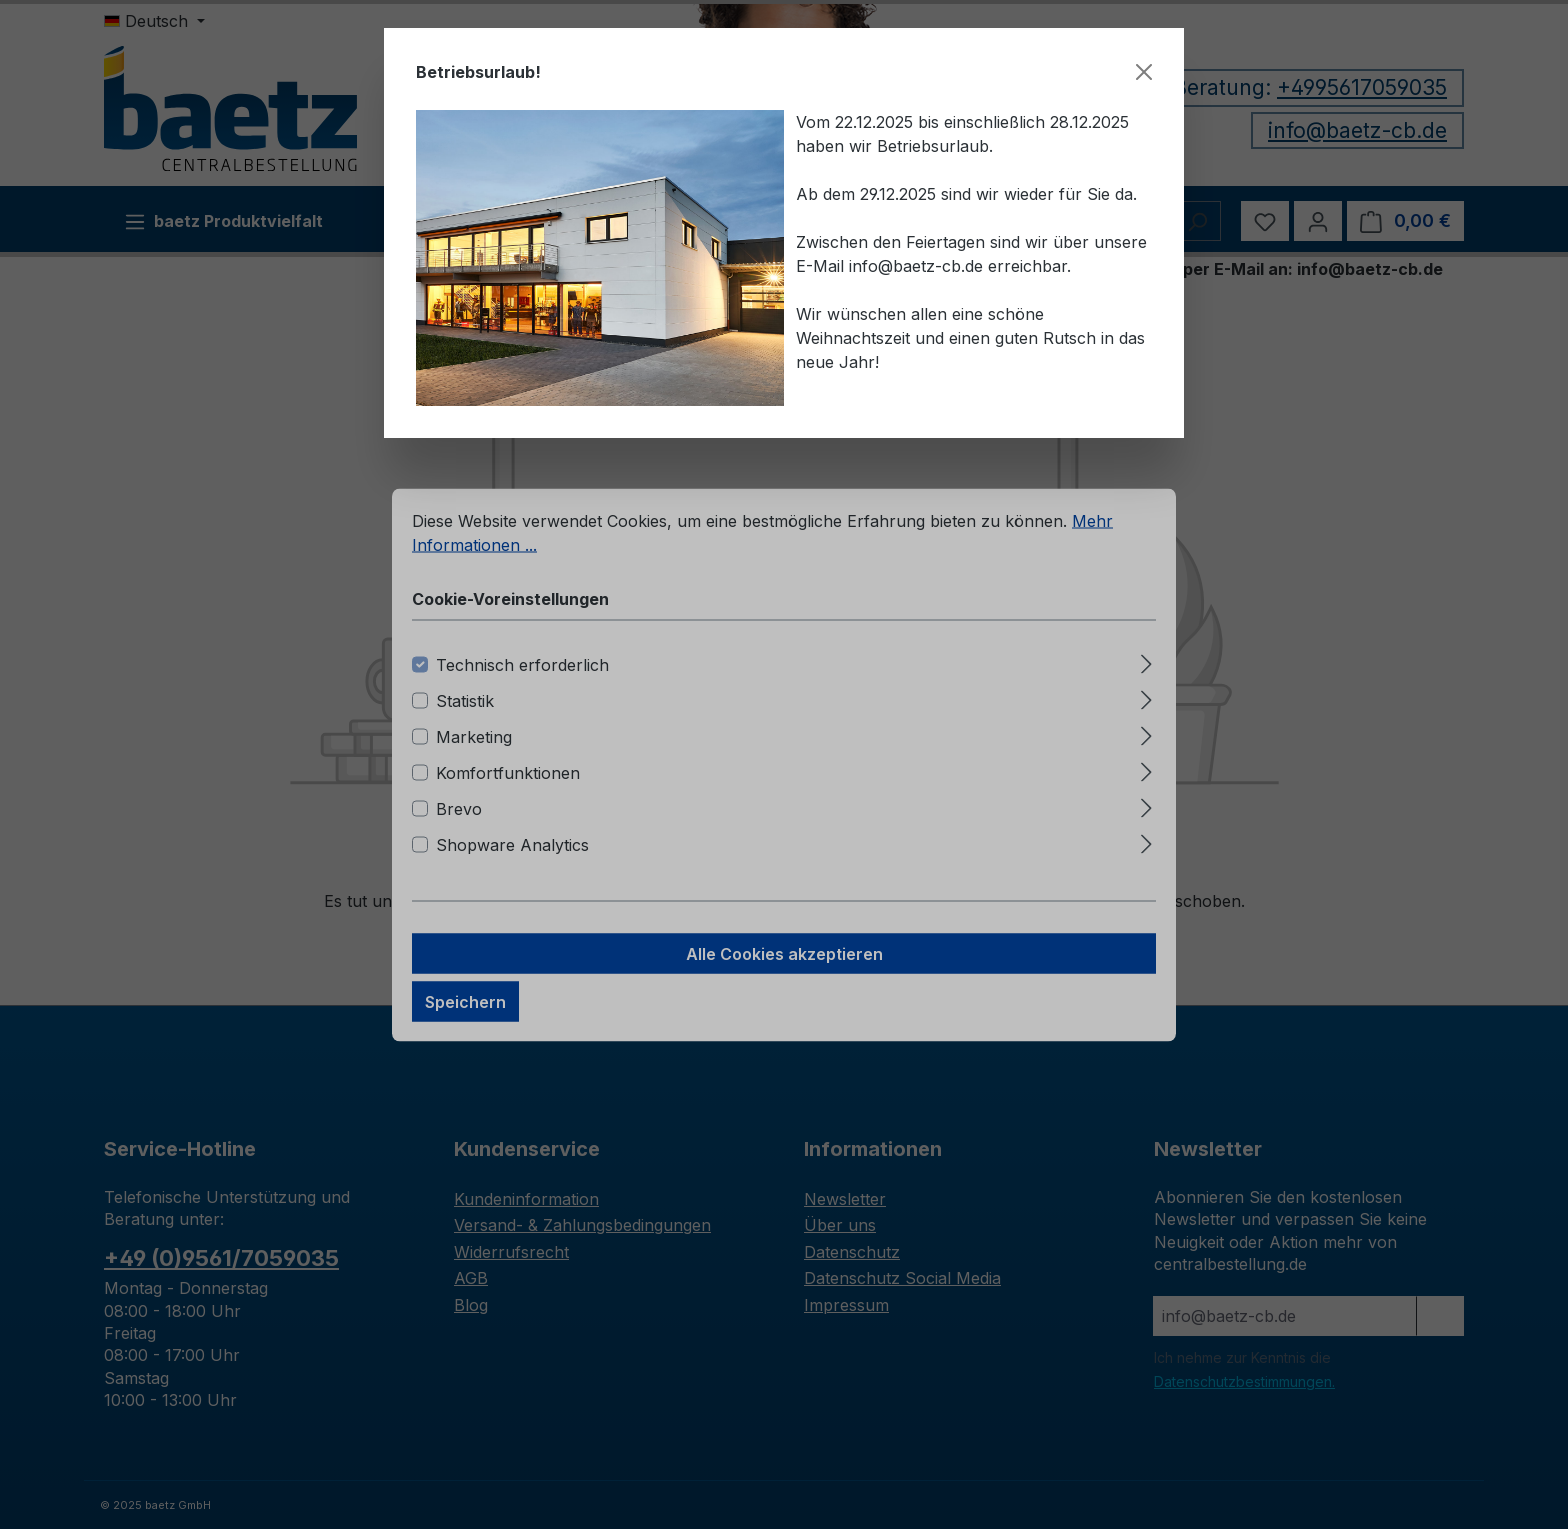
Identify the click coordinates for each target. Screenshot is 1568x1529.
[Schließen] (1144, 72)
